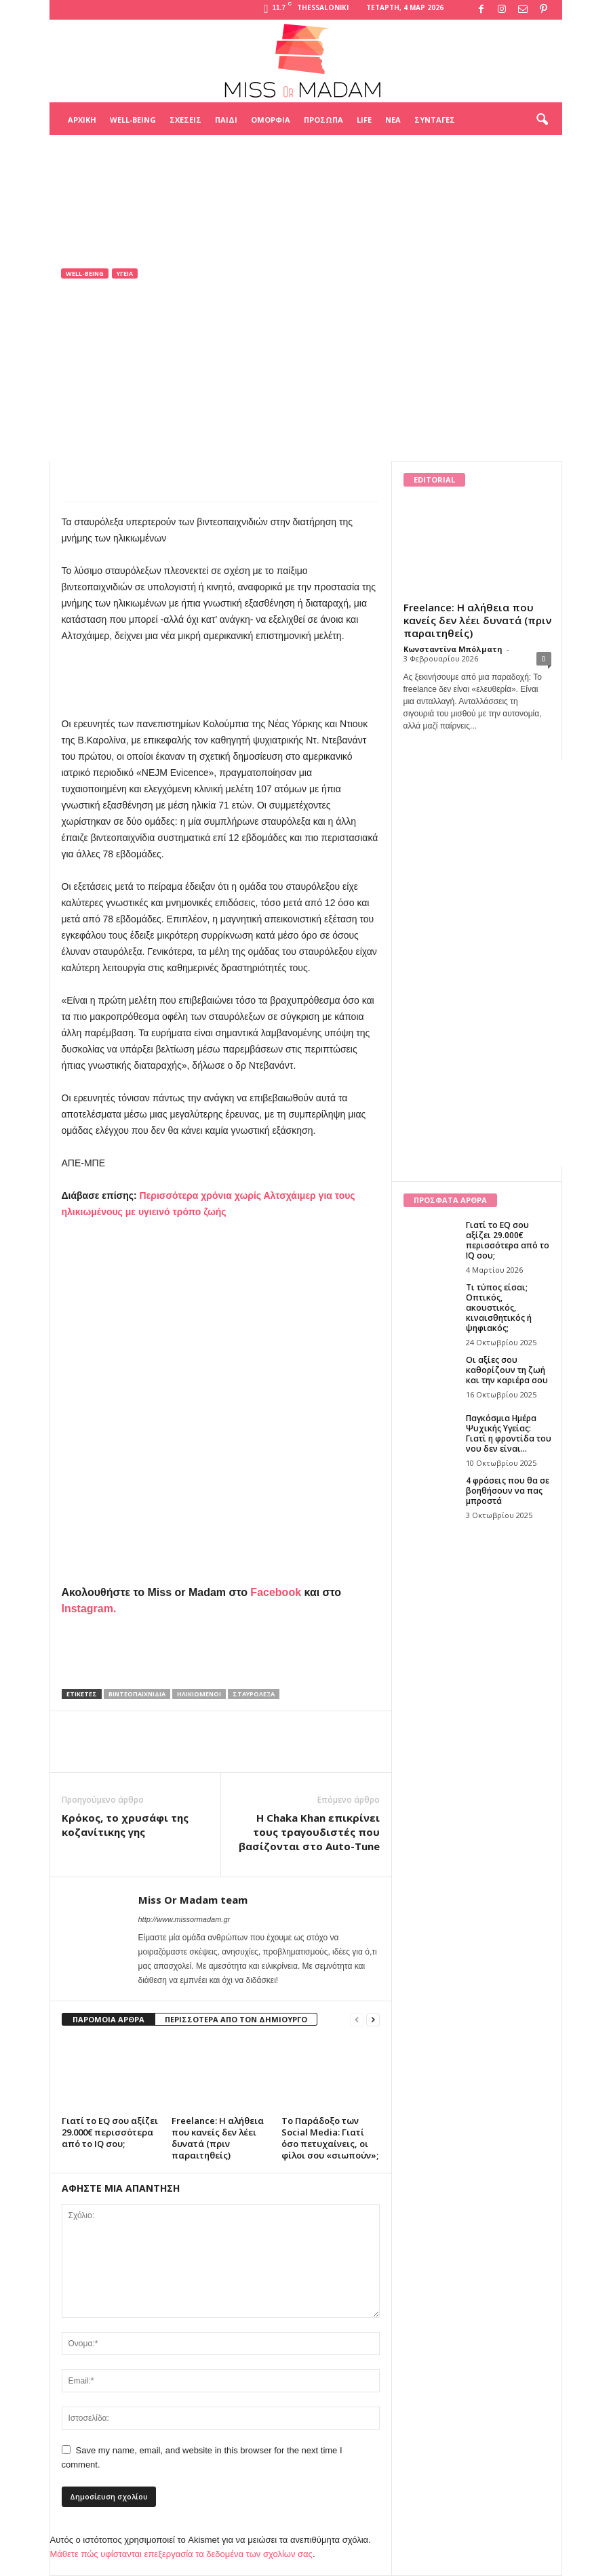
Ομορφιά (270, 120)
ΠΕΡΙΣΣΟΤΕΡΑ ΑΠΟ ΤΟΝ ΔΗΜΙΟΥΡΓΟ (236, 2019)
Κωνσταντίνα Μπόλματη (452, 649)
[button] (542, 120)
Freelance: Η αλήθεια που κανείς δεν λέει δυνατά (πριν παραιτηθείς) (218, 2137)
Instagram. (89, 1608)
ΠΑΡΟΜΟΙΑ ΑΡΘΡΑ (108, 2019)
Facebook (275, 1592)
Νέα (393, 120)
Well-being (133, 120)
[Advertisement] (306, 168)
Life (364, 120)
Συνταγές (434, 120)
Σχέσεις (185, 120)
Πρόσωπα (323, 120)
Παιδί (226, 120)
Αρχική (82, 120)
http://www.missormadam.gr (184, 1919)
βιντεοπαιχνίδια (137, 1694)
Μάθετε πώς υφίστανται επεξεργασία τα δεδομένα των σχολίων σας (181, 2554)
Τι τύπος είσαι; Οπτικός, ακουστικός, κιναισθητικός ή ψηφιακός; (499, 1308)
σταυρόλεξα (254, 1694)
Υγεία (125, 273)
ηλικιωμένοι (199, 1694)
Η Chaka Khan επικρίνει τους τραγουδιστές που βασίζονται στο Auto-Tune (309, 1832)
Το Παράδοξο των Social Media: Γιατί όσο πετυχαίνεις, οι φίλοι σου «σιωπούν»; (329, 2137)
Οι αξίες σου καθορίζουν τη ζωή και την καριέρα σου (507, 1370)
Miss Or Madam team (120, 393)
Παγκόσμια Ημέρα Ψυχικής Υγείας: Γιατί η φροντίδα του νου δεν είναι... (508, 1433)
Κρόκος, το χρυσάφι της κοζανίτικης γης (125, 1825)
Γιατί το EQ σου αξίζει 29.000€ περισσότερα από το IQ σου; (110, 2132)
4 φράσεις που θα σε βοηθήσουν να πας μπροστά (507, 1491)
